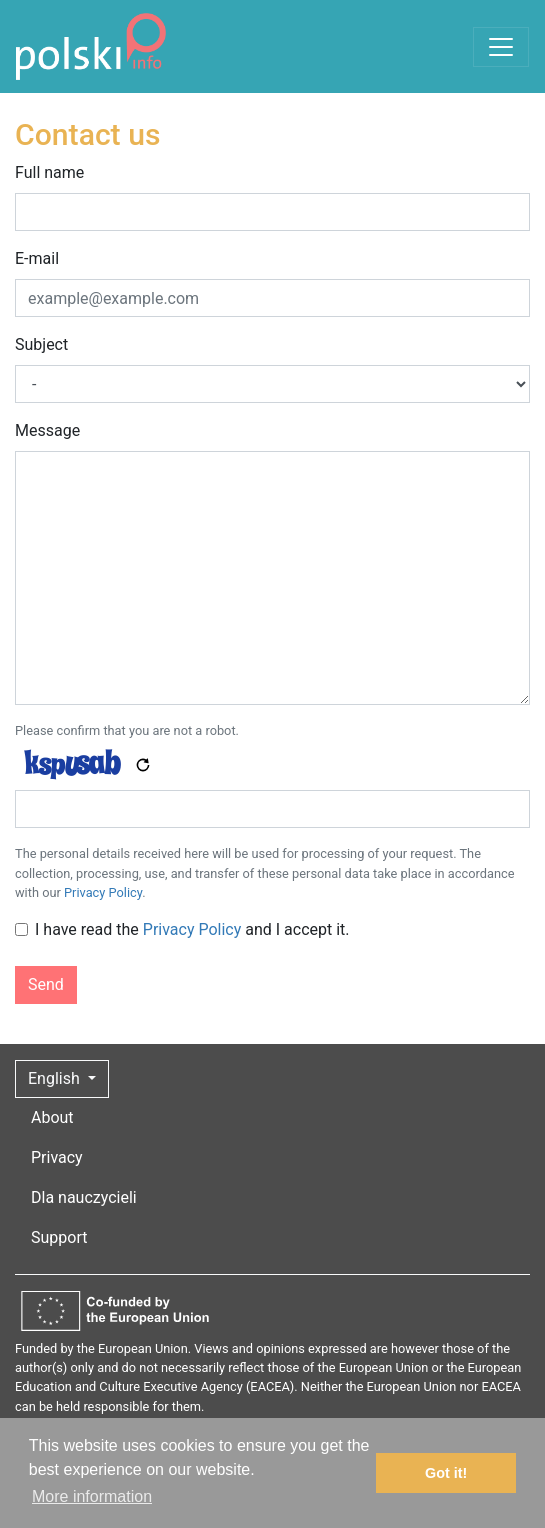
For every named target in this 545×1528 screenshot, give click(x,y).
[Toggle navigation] (501, 47)
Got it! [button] (446, 1473)
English (56, 1078)
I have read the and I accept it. (192, 929)
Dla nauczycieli (84, 1197)
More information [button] (92, 1496)
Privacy (57, 1157)
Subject (41, 344)
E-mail (37, 258)
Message (47, 430)
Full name (49, 172)
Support (59, 1237)
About (52, 1117)
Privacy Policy (103, 892)
